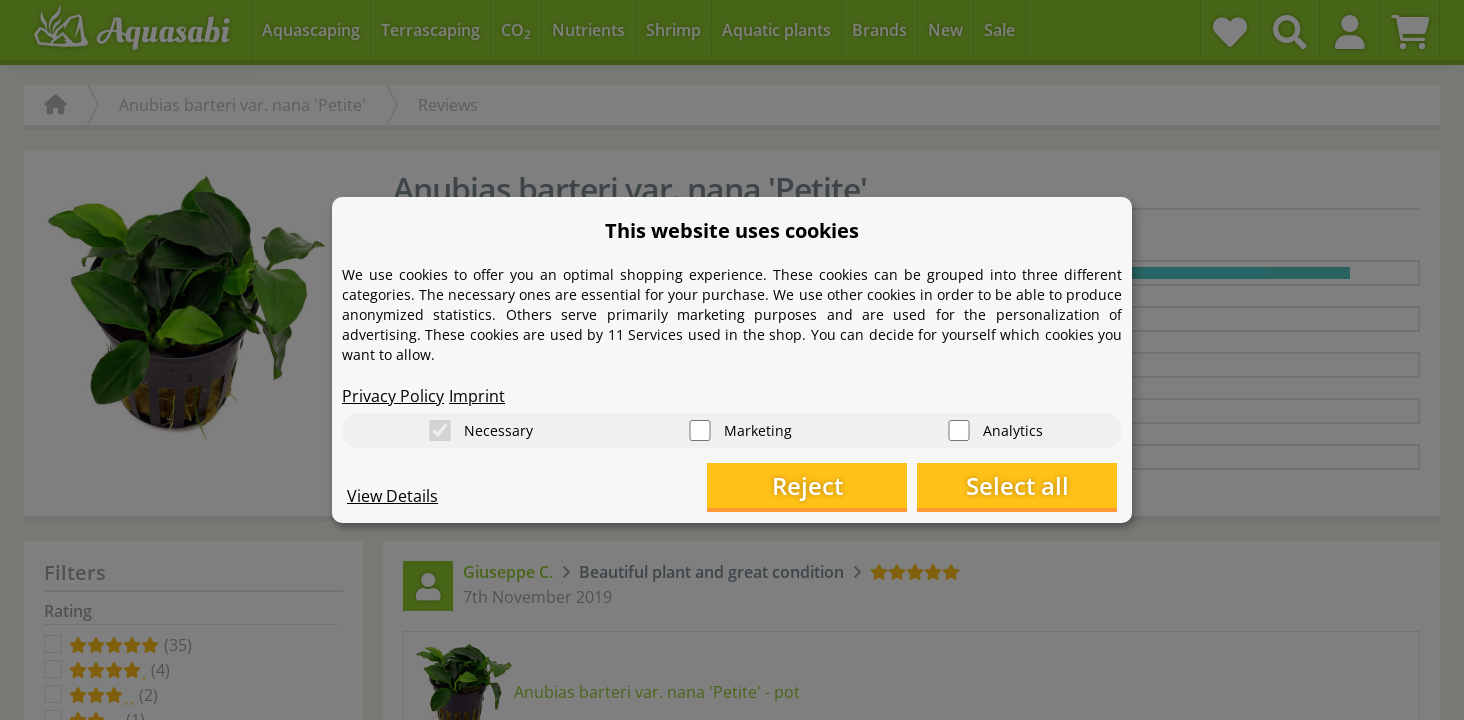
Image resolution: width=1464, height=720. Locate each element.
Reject (807, 485)
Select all (1017, 485)
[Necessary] (440, 430)
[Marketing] (700, 430)
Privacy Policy (393, 396)
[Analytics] (959, 430)
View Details (392, 496)
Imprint (477, 396)
